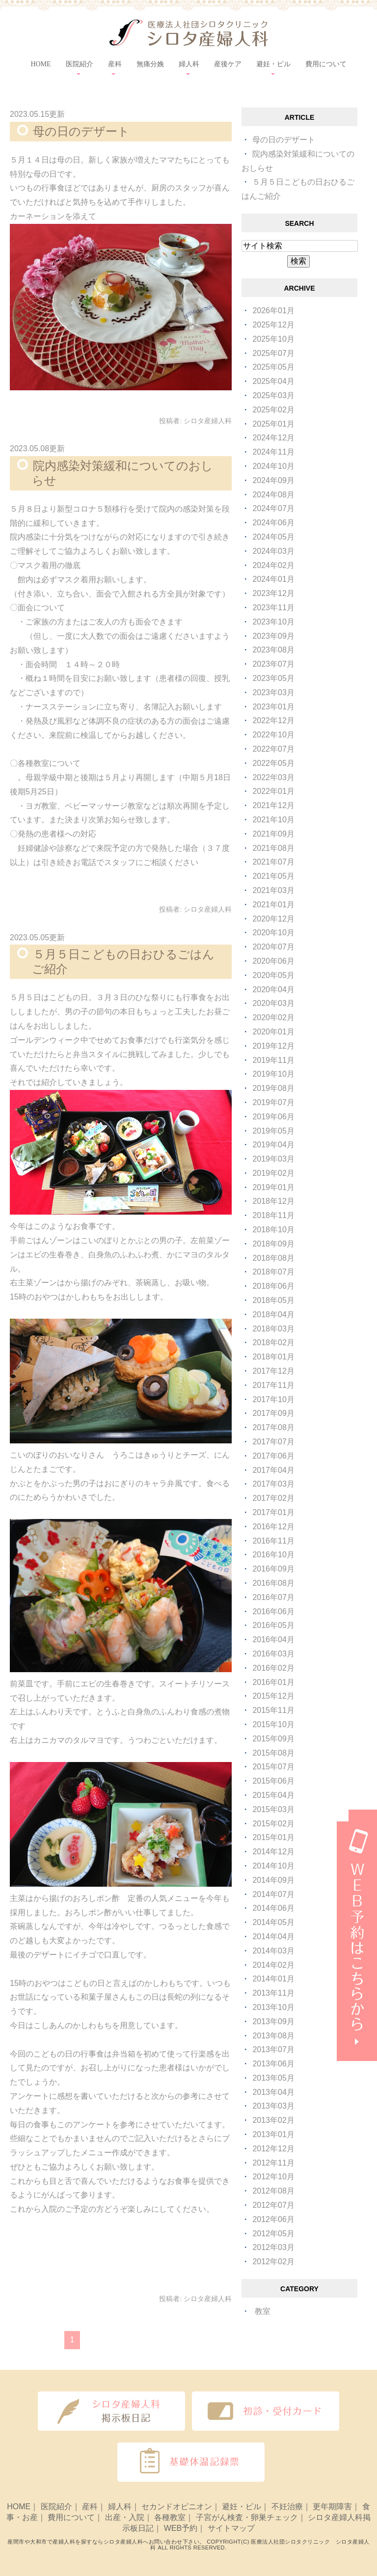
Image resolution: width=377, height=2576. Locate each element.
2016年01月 (273, 1682)
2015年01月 (273, 1837)
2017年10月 (273, 1399)
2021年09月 (273, 834)
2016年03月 (273, 1654)
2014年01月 (273, 1979)
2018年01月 (273, 1357)
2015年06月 (273, 1781)
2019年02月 (273, 1173)
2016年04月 (273, 1639)
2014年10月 (273, 1866)
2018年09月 (273, 1244)
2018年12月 (273, 1201)
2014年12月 (273, 1851)
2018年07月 (273, 1272)
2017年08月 (273, 1427)
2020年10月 (273, 932)
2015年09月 (273, 1739)
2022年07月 (273, 749)
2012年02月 (273, 2261)
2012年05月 (273, 2233)
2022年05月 (273, 763)
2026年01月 (273, 310)
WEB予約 (180, 2528)
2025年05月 (273, 367)
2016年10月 (273, 1554)
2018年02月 (273, 1342)
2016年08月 (273, 1583)
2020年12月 (273, 919)
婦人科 (120, 2506)
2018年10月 (273, 1229)
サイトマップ (231, 2528)
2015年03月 (273, 1809)
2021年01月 (273, 904)
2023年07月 (273, 664)
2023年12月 (273, 593)
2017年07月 (273, 1441)
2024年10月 (273, 466)
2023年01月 (273, 707)
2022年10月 (273, 735)
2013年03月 (273, 2106)
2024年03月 (273, 551)
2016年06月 (273, 1611)
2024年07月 (273, 508)
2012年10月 (273, 2176)
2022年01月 (273, 791)
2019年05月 (273, 1131)
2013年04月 (273, 2092)
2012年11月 (273, 2163)
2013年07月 (273, 2049)
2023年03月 (273, 692)
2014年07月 (273, 1894)
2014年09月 (273, 1880)
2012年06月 (273, 2219)
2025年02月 (273, 410)
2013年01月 (273, 2134)
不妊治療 (287, 2506)
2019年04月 (273, 1144)
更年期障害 (332, 2506)
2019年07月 (273, 1102)
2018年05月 (273, 1300)
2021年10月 (273, 819)
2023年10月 (273, 622)
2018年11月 (273, 1215)
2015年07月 (273, 1767)
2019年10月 (273, 1074)
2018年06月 (273, 1286)
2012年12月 (273, 2148)
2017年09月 (273, 1413)
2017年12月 (273, 1371)
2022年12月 (273, 720)
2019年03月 (273, 1159)
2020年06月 (273, 961)
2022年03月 (273, 777)
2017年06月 (273, 1456)
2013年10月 (273, 2007)
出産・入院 (124, 2517)
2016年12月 (273, 1526)
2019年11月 (273, 1060)
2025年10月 (273, 339)
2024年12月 (273, 438)
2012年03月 (273, 2247)
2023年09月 (273, 636)
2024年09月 (273, 480)
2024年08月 (273, 494)
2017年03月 (273, 1484)
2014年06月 (273, 1908)
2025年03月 (273, 395)
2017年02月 (273, 1498)
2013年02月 (273, 2120)
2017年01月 (273, 1512)
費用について (326, 64)
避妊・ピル (241, 2506)
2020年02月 (273, 1017)
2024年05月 (273, 537)
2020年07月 (273, 947)
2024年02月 (273, 565)
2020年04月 (273, 989)
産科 (90, 2506)
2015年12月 (273, 1696)
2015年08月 (273, 1753)
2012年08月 (273, 2191)
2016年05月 (273, 1625)
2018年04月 (273, 1314)
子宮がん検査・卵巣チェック (247, 2517)
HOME (40, 64)
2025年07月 (273, 353)
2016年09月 (273, 1569)
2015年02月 (273, 1823)
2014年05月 (273, 1922)
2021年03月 (273, 890)
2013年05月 (273, 2078)
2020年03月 (273, 1003)
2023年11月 (273, 607)
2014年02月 (273, 1965)
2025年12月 (273, 325)
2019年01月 (273, 1187)
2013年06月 (273, 2064)
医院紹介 (56, 2506)
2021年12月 (273, 805)
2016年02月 (273, 1668)
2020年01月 (273, 1032)
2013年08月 (273, 2036)
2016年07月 (273, 1597)
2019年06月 (273, 1116)
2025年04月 (273, 381)
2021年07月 (273, 862)
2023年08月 (273, 650)
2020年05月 (273, 975)
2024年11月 (273, 452)
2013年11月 (273, 1993)
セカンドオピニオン (176, 2506)
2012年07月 (273, 2205)
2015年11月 (273, 1710)
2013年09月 (273, 2021)
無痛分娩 (150, 64)
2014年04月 (273, 1936)
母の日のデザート (81, 131)
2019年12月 (273, 1046)
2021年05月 (273, 876)
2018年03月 (273, 1329)
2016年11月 (273, 1541)
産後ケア (228, 64)
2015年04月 (273, 1795)
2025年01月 (273, 424)
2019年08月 (273, 1088)
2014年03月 (273, 1951)
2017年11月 (273, 1385)
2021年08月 (273, 848)
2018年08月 (273, 1258)
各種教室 (170, 2517)
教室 (262, 2311)
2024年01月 (273, 579)
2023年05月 (273, 678)
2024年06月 (273, 522)
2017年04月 (273, 1470)
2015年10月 (273, 1724)
